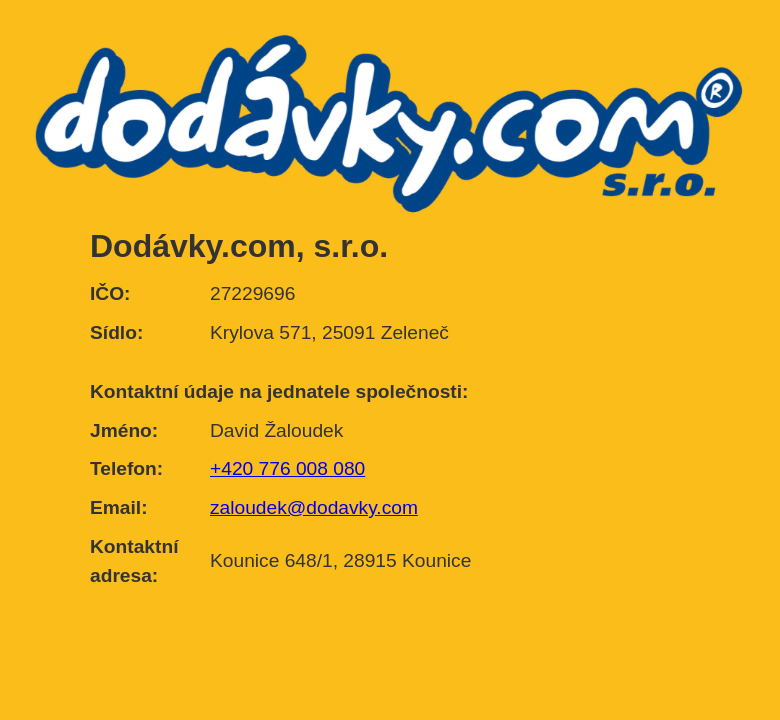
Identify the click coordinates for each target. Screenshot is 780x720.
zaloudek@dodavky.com (314, 507)
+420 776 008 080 (287, 468)
